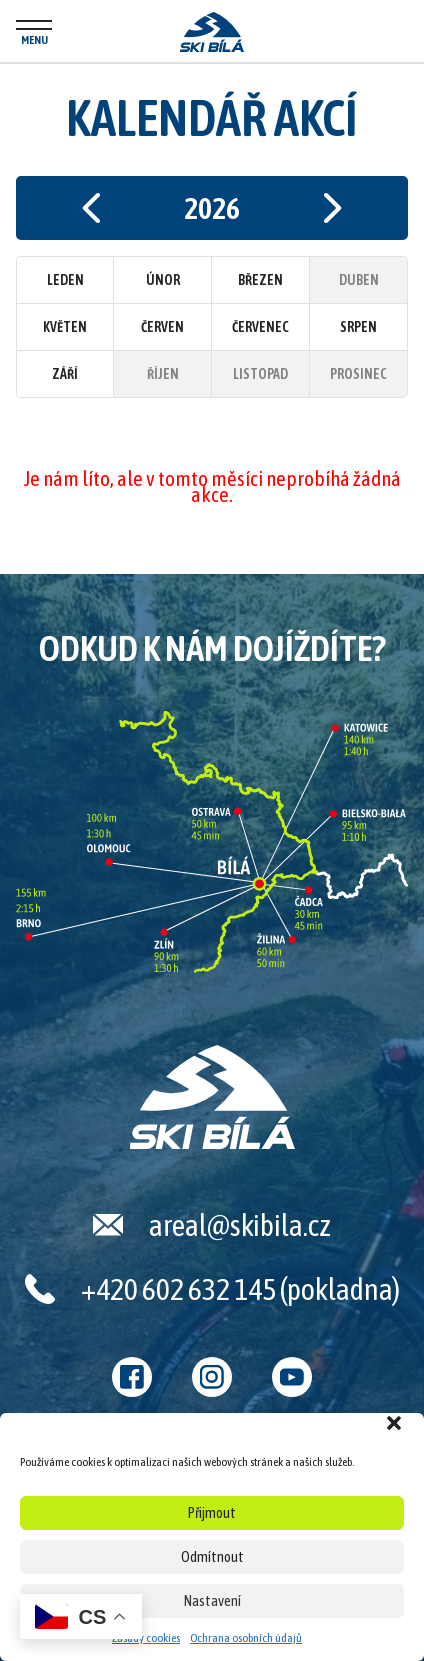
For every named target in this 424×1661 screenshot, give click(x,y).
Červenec (260, 327)
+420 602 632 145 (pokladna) (240, 1289)
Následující (333, 208)
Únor (163, 280)
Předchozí (91, 208)
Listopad (260, 374)
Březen (260, 280)
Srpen (358, 327)
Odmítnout (212, 1556)
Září (65, 374)
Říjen (163, 374)
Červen (162, 327)
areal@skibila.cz (240, 1225)
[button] (394, 1423)
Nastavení (212, 1600)
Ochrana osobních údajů (246, 1638)
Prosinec (358, 374)
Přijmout (212, 1512)
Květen (65, 327)
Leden (65, 280)
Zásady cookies (146, 1638)
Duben (359, 280)
